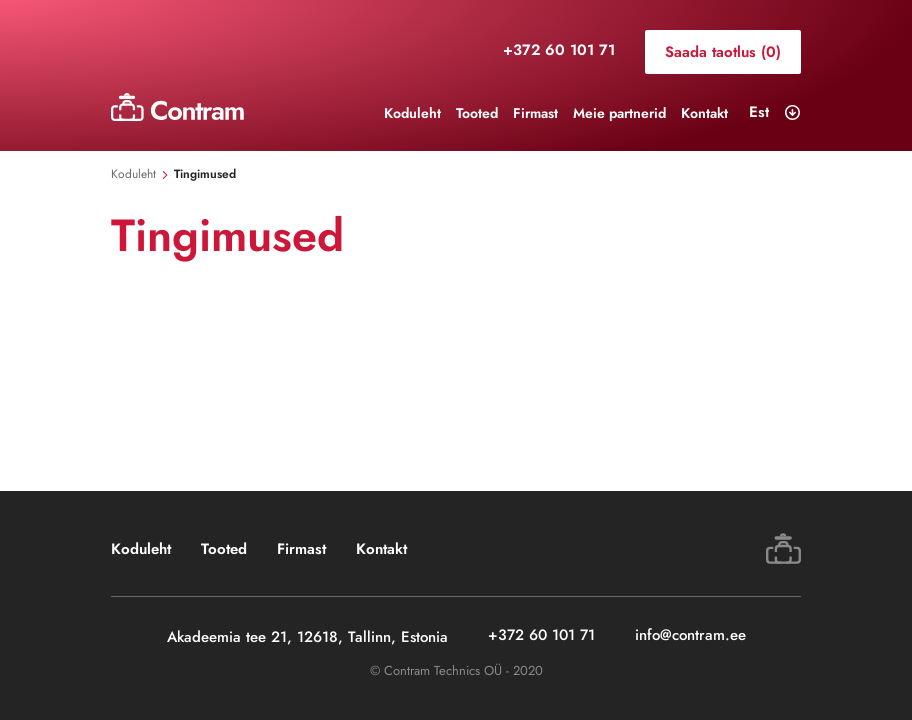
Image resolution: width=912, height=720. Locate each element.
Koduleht (412, 113)
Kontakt (704, 113)
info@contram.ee (690, 636)
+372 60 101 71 (559, 51)
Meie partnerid (619, 113)
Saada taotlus (723, 52)
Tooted (477, 113)
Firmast (535, 113)
